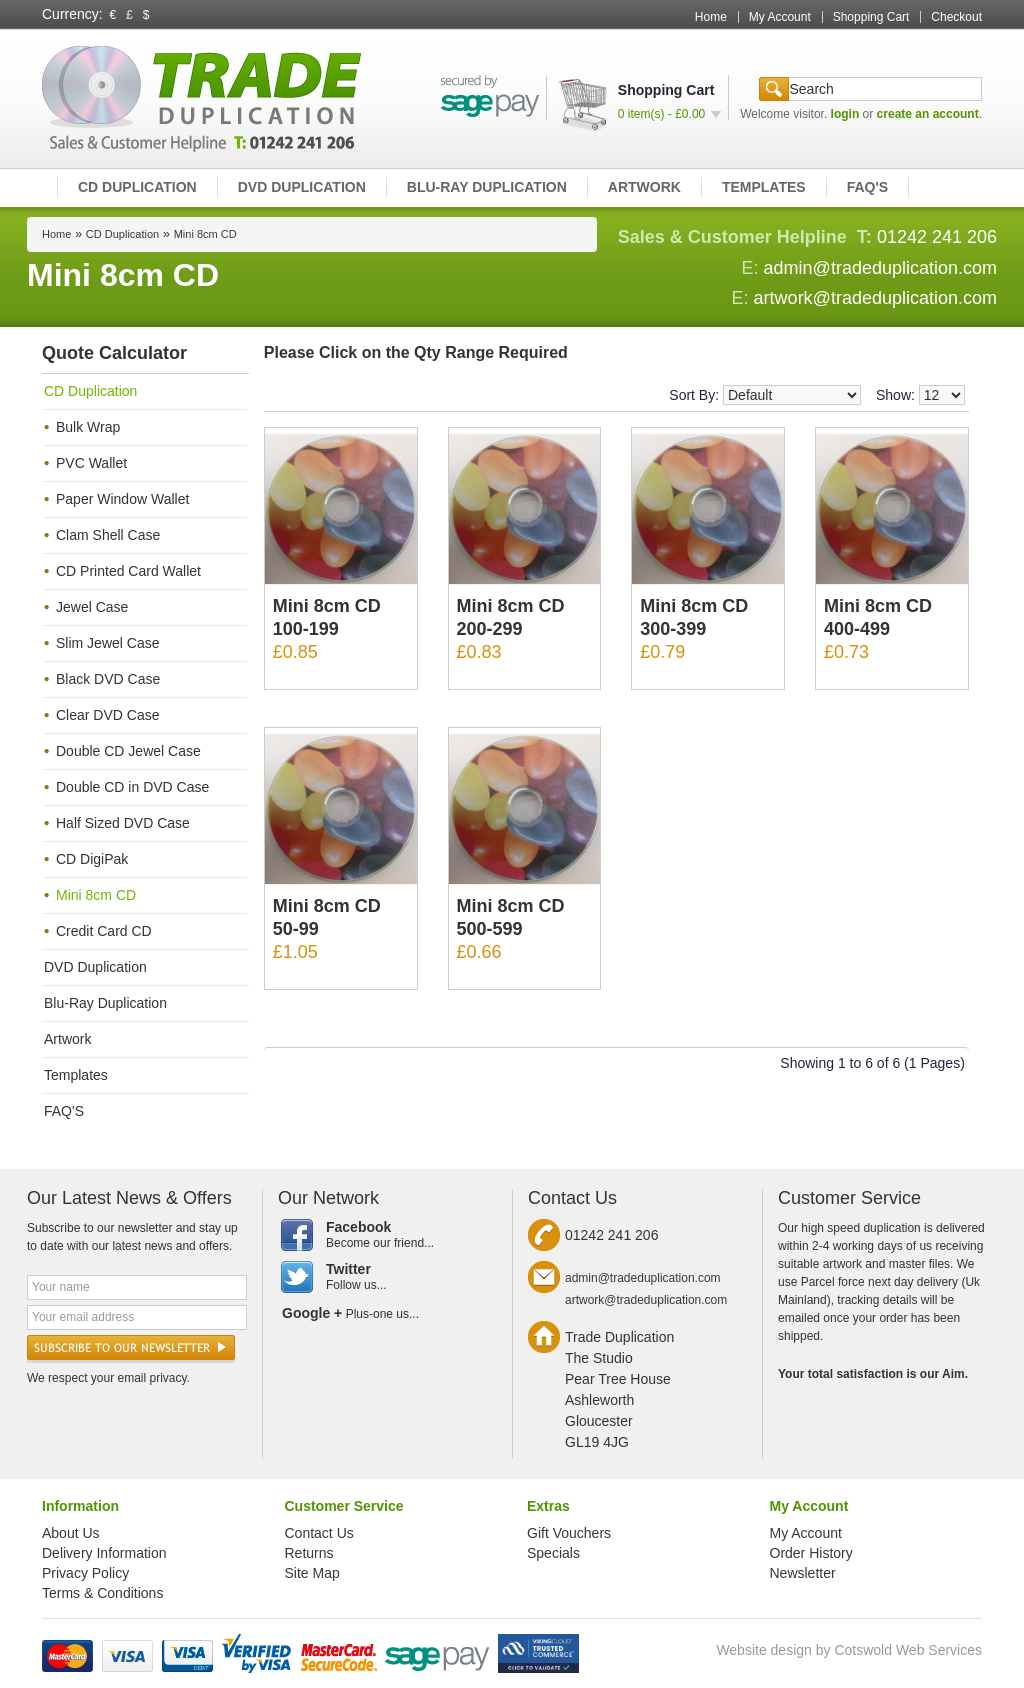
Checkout (956, 17)
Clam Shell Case (108, 535)
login (845, 114)
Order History (811, 1553)
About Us (71, 1533)
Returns (309, 1553)
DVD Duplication (302, 187)
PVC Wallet (91, 463)
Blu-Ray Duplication (487, 187)
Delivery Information (104, 1553)
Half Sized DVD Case (123, 823)
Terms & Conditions (102, 1593)
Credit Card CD (104, 931)
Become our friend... (387, 1235)
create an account (928, 114)
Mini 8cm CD (205, 234)
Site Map (312, 1573)
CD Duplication (137, 187)
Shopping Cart (871, 17)
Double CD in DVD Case (132, 787)
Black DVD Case (108, 679)
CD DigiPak (92, 859)
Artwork (644, 187)
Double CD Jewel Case (128, 751)
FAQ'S (867, 187)
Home (711, 17)
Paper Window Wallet (122, 499)
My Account (780, 17)
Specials (553, 1553)
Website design (763, 1650)
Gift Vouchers (569, 1533)
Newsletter (803, 1573)
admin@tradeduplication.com (880, 268)
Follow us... (387, 1277)
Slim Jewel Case (107, 643)
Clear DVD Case (107, 715)
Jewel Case (92, 607)
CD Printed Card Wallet (128, 571)
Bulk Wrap (88, 427)
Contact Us (319, 1533)
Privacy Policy (85, 1573)
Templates (764, 187)
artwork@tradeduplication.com (875, 298)
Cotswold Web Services (908, 1650)
